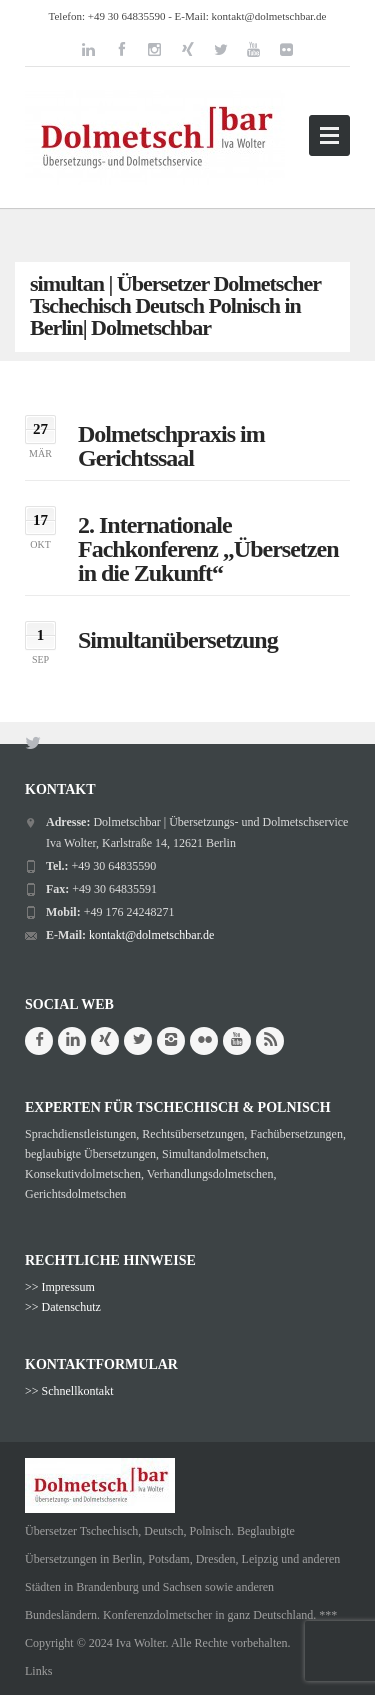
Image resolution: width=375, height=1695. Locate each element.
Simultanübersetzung (178, 640)
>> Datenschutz (63, 1307)
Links (38, 1671)
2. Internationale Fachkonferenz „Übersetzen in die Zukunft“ (208, 549)
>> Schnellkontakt (69, 1391)
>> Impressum (60, 1287)
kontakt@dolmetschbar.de (269, 16)
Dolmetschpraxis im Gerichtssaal (171, 446)
